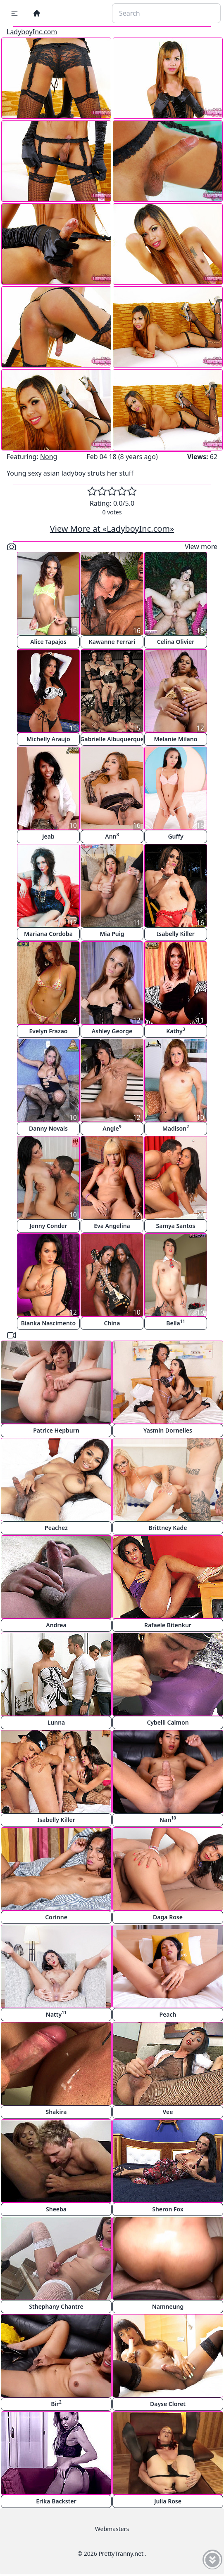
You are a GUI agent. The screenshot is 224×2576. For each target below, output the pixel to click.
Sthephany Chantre (56, 2306)
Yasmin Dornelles (167, 1430)
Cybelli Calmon (167, 1722)
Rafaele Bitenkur (167, 1625)
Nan (168, 1819)
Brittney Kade (168, 1528)
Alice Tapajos (48, 642)
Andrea (56, 1625)
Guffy (175, 836)
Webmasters (112, 2529)
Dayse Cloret (168, 2404)
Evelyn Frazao (48, 1031)
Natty (56, 2014)
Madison (175, 1128)
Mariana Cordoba (48, 934)
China (112, 1323)
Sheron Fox (167, 2209)
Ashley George (112, 1031)
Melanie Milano (176, 739)
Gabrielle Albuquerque (112, 739)
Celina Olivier (176, 642)
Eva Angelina (112, 1226)
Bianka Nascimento (48, 1323)
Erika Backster (56, 2501)
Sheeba (56, 2209)
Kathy (175, 1030)
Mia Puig (112, 934)
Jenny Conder (48, 1226)
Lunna (56, 1722)
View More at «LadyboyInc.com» (112, 528)
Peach (168, 2014)
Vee (168, 2112)
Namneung (167, 2306)
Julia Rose (167, 2501)
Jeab (48, 836)
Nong (48, 456)
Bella (175, 1322)
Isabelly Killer (176, 934)
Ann (112, 836)
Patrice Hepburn (56, 1430)
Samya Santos (175, 1226)
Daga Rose (168, 1917)
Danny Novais (48, 1128)
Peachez (56, 1528)
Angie (111, 1128)
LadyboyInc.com (32, 31)
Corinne (56, 1917)
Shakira (56, 2112)
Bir (56, 2403)
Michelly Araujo (48, 739)
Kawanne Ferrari (112, 642)
